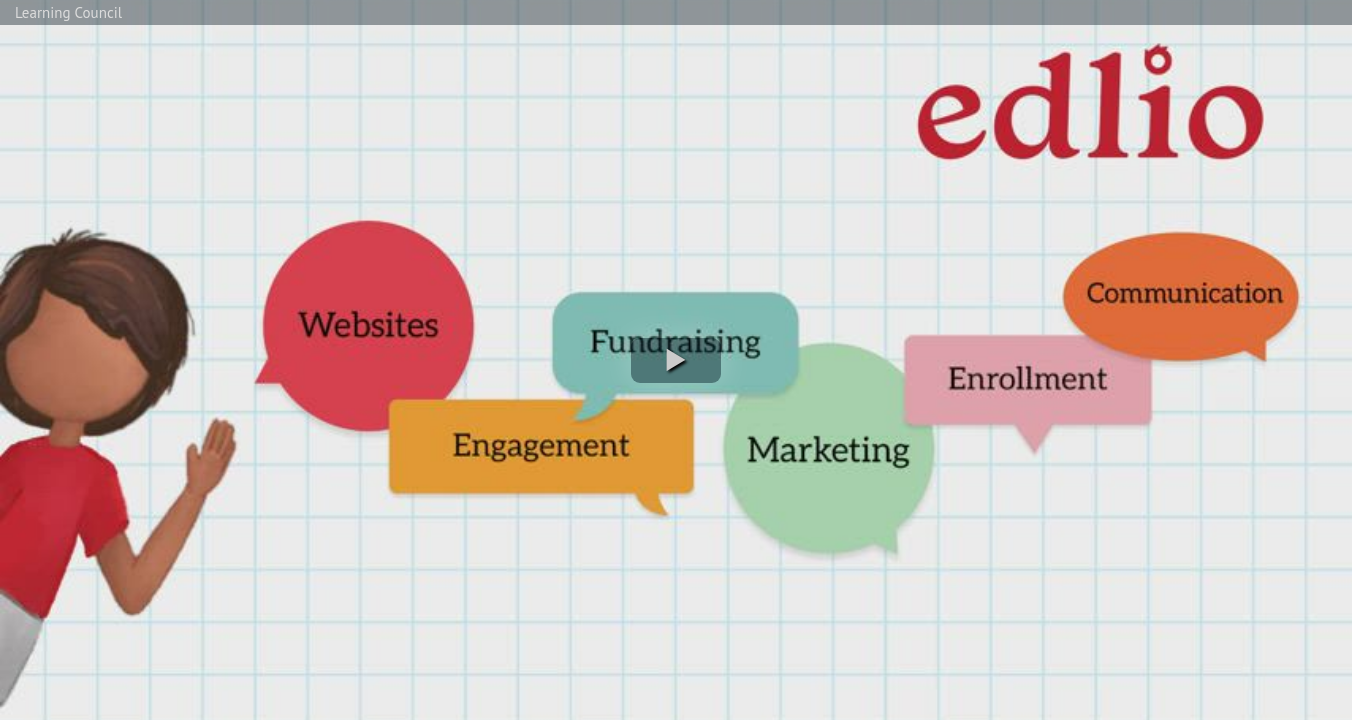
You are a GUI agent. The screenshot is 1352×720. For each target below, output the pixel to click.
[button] (676, 360)
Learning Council (68, 12)
